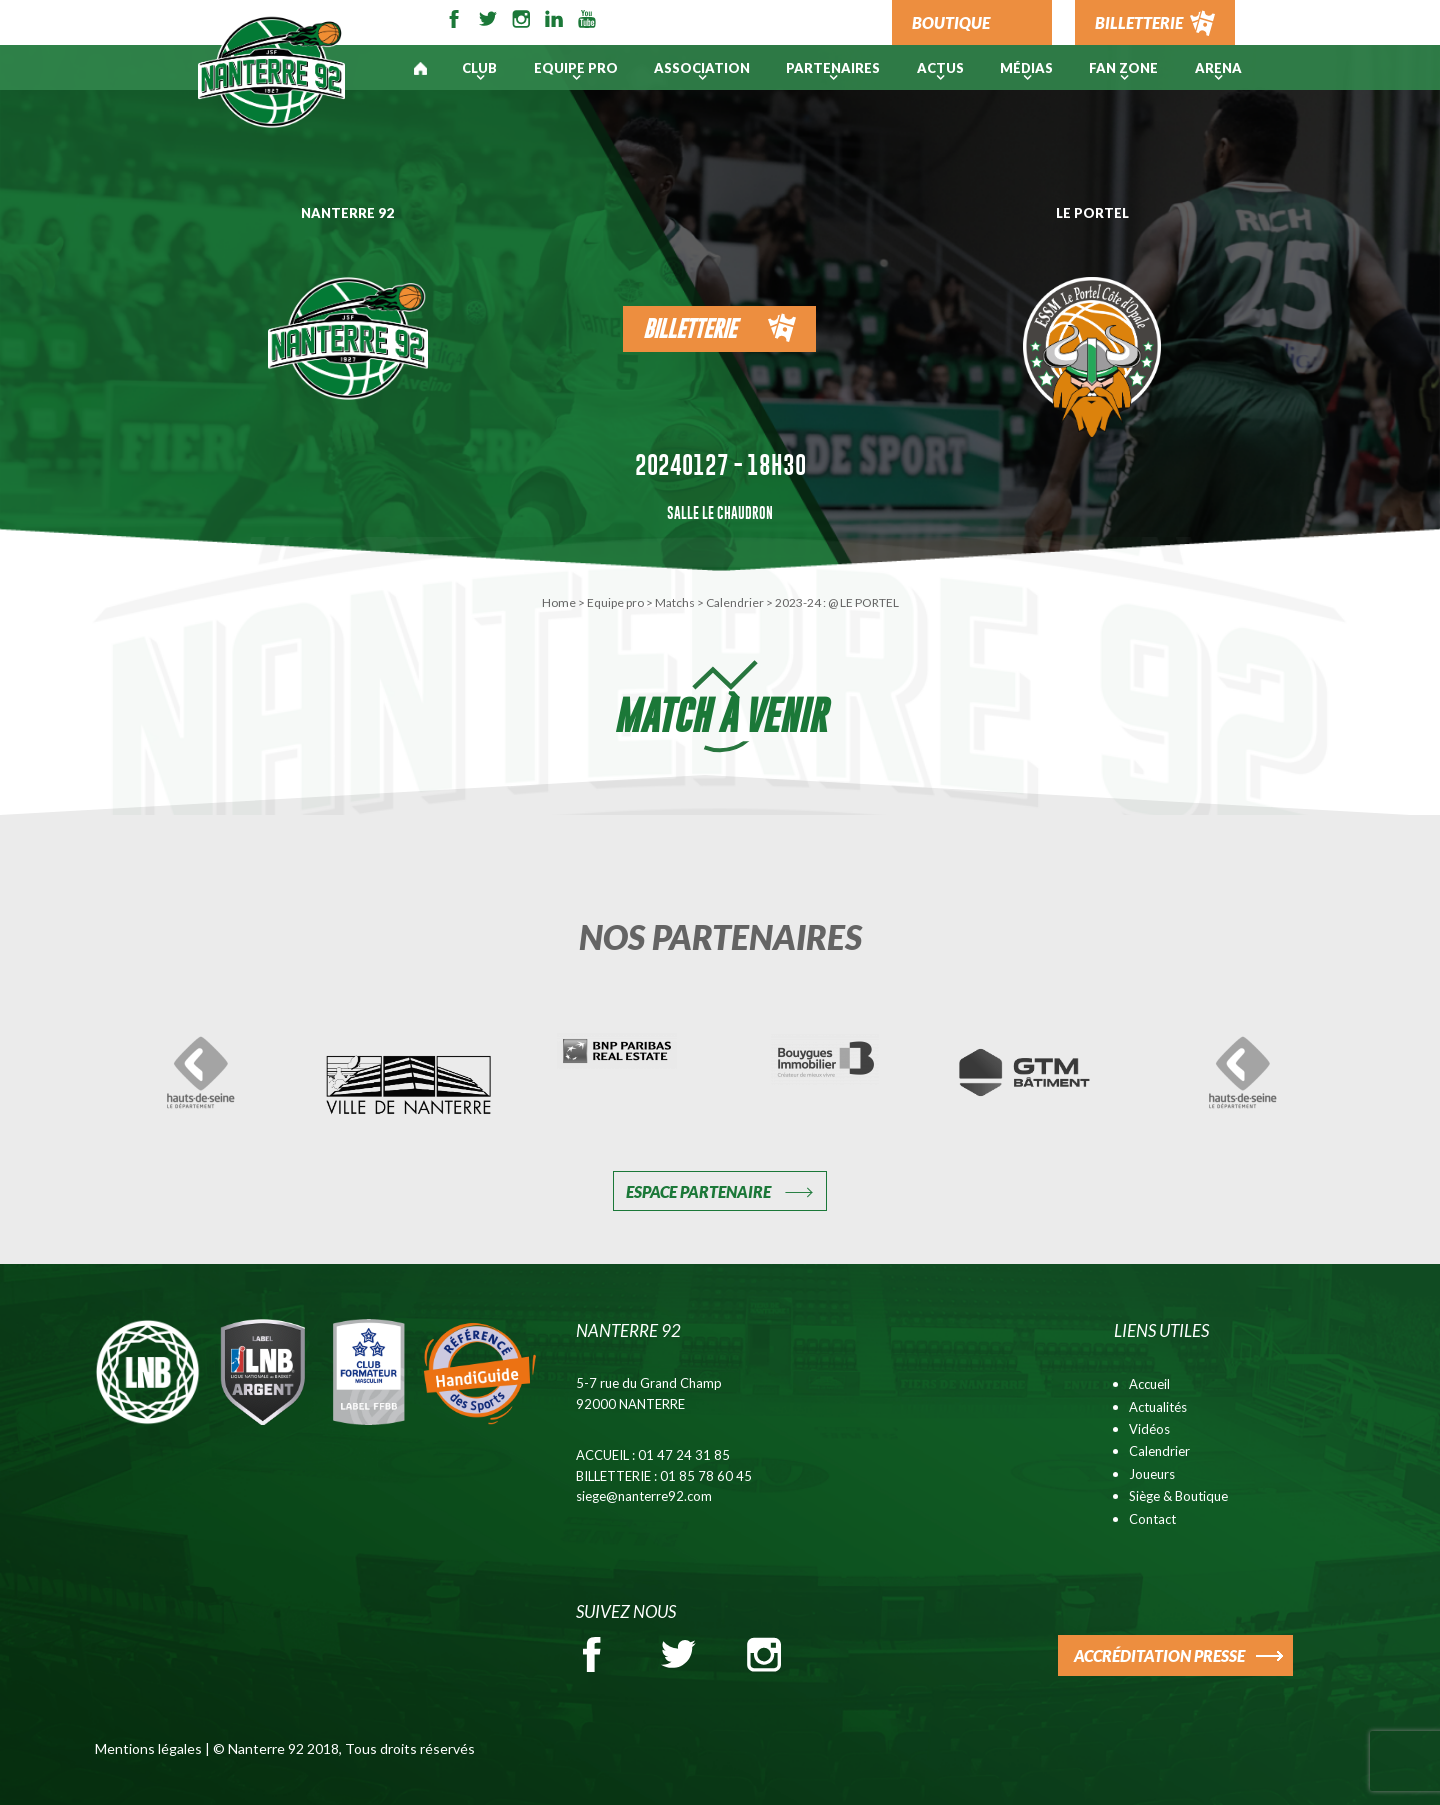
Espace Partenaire (698, 1191)
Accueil (1149, 1384)
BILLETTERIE (1139, 22)
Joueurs (1152, 1474)
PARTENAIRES (833, 68)
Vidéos (1149, 1429)
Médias (1026, 68)
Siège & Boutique (1178, 1496)
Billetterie (689, 329)
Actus (940, 68)
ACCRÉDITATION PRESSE (1159, 1655)
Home (559, 602)
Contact (1152, 1519)
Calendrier (735, 602)
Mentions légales (148, 1748)
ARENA (1218, 68)
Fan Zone (1123, 68)
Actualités (1158, 1407)
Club (479, 68)
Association (702, 68)
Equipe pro (576, 68)
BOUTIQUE (951, 22)
